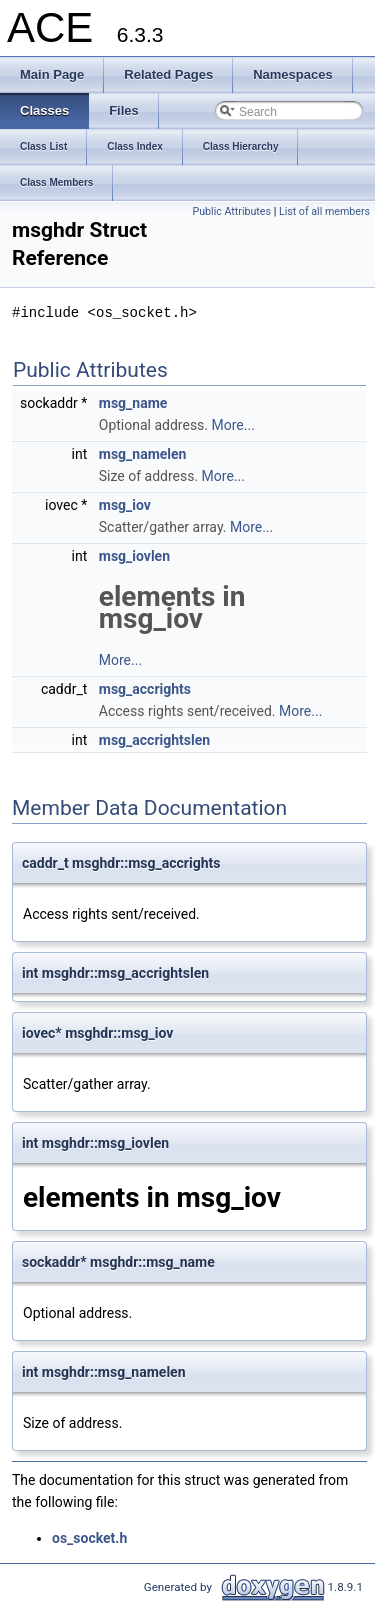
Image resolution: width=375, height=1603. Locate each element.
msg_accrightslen (154, 740)
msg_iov (125, 505)
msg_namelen (143, 454)
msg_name (133, 403)
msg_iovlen (134, 556)
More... (233, 425)
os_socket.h (89, 1538)
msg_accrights (145, 689)
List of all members (324, 211)
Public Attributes (231, 211)
